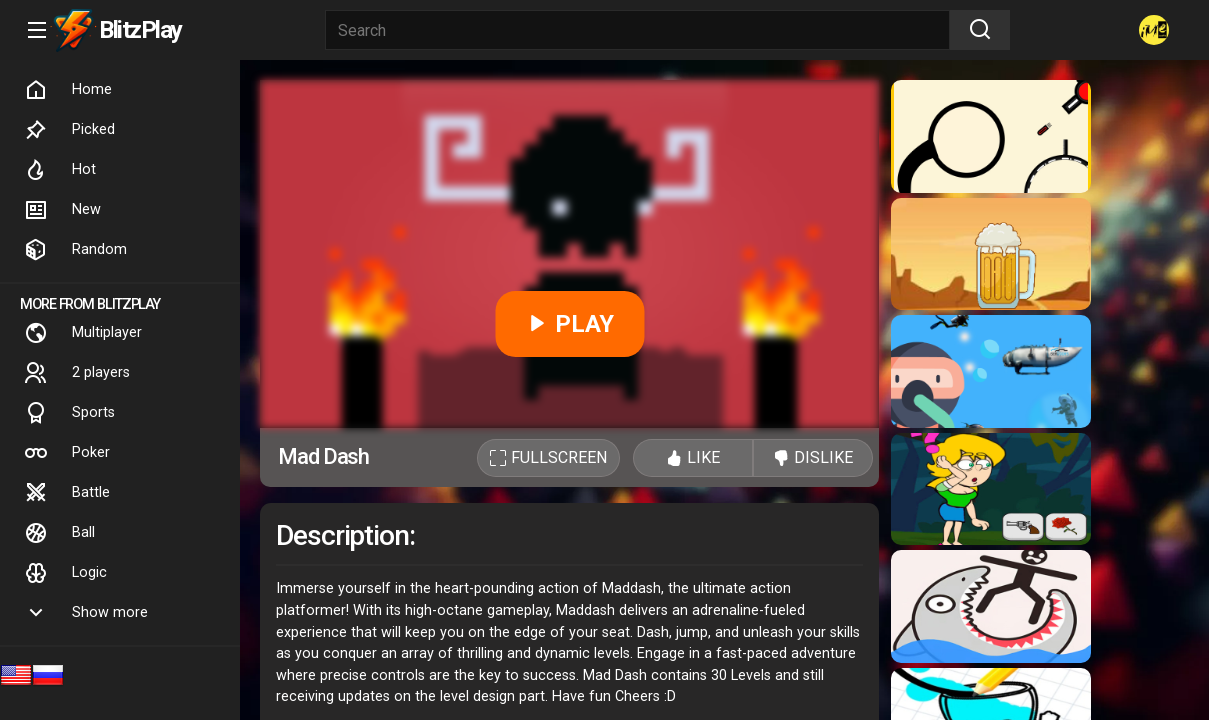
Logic (65, 573)
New (62, 210)
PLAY (569, 324)
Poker (67, 453)
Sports (69, 413)
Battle (67, 493)
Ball (59, 533)
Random (75, 250)
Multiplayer (83, 333)
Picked (69, 130)
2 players (77, 373)
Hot (60, 170)
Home (68, 90)
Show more (86, 613)
